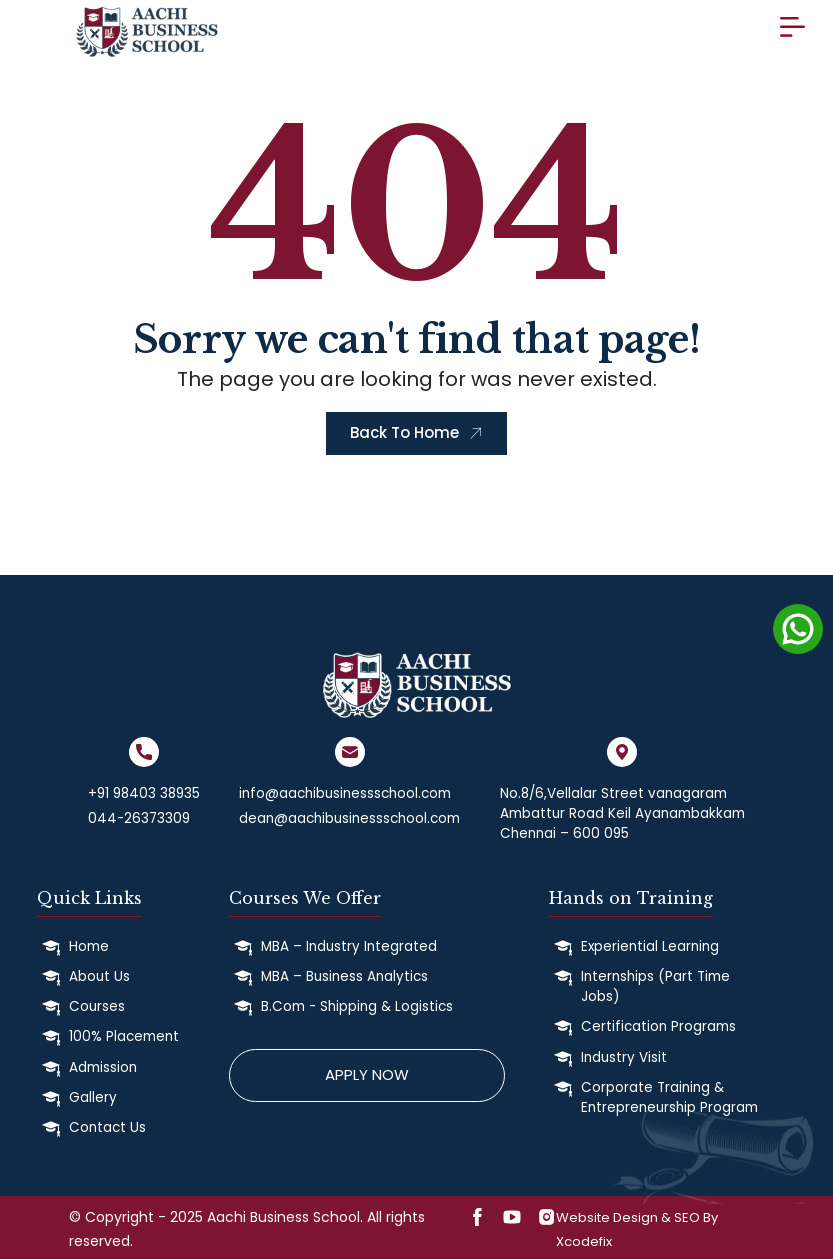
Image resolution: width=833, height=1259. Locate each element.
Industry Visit (624, 1057)
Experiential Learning (650, 946)
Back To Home (416, 432)
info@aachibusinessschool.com (345, 793)
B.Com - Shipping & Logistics (357, 1006)
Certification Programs (658, 1026)
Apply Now (367, 1074)
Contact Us (107, 1127)
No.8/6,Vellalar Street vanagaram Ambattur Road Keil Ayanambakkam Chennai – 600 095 (622, 814)
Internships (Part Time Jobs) (655, 986)
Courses (97, 1006)
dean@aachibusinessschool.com (349, 818)
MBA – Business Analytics (344, 976)
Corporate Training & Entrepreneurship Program (669, 1097)
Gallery (93, 1097)
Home (89, 946)
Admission (103, 1067)
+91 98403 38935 (144, 793)
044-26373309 (139, 818)
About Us (99, 976)
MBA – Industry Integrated (349, 946)
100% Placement (124, 1036)
